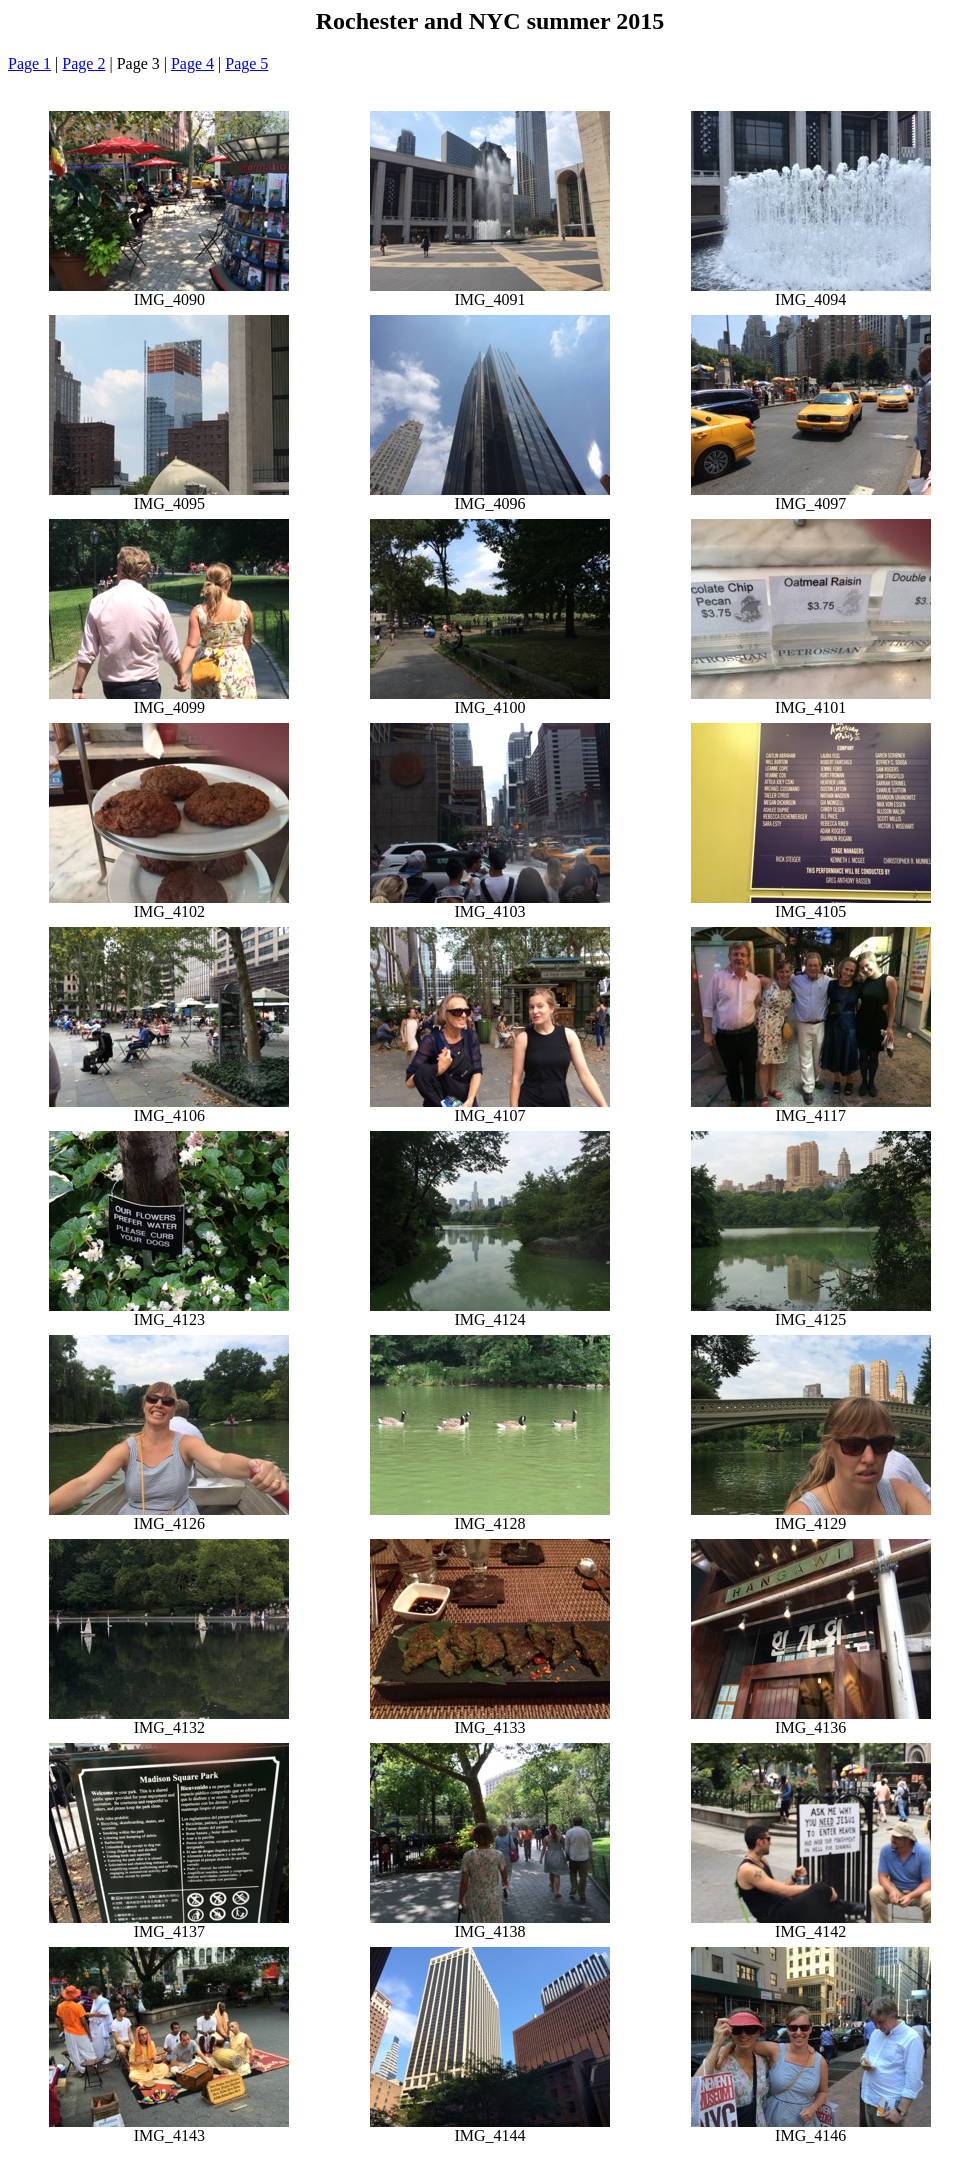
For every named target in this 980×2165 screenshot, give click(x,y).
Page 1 (29, 63)
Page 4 (192, 63)
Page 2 (83, 63)
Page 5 (246, 63)
